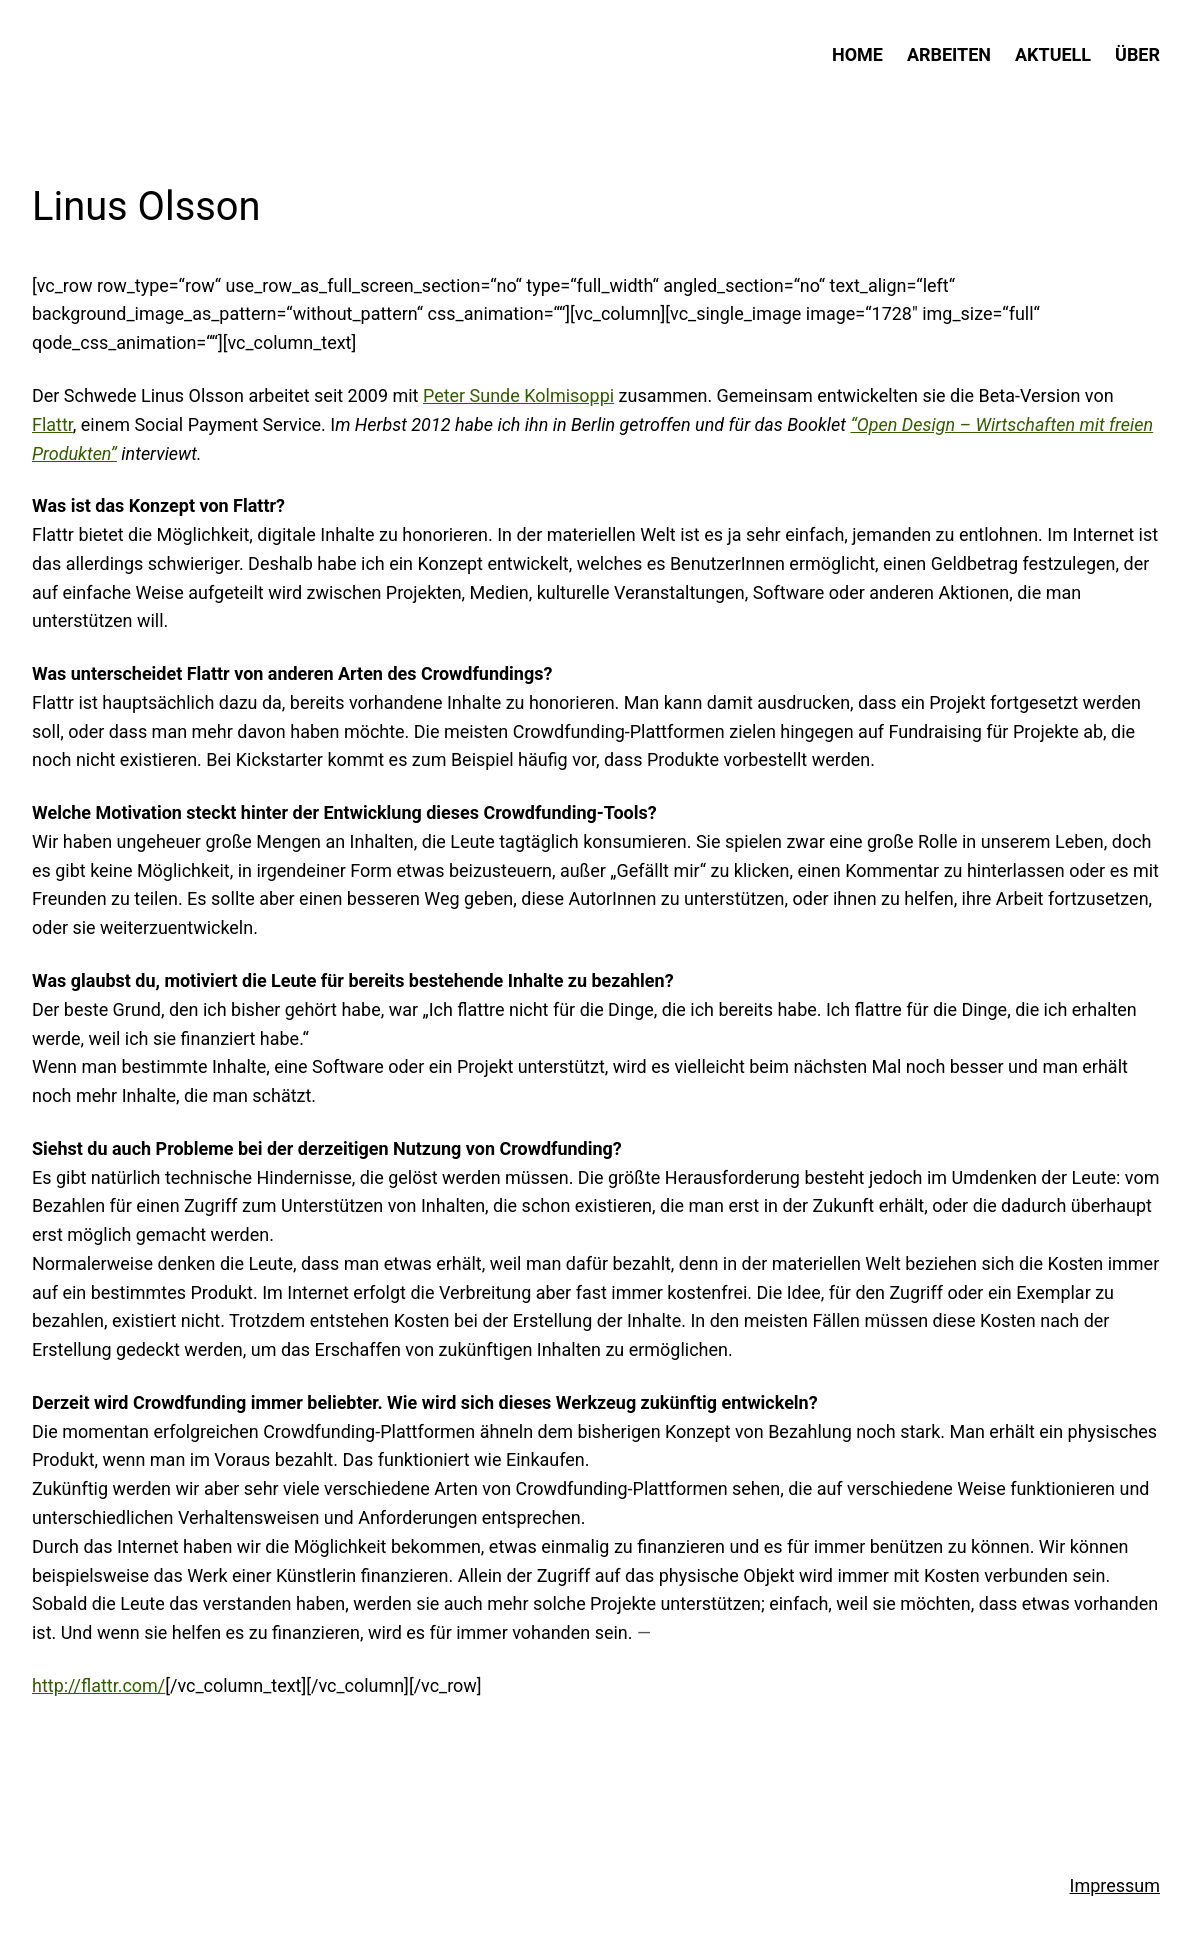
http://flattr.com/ (98, 1685)
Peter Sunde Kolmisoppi (518, 395)
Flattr (52, 424)
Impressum (1115, 1885)
